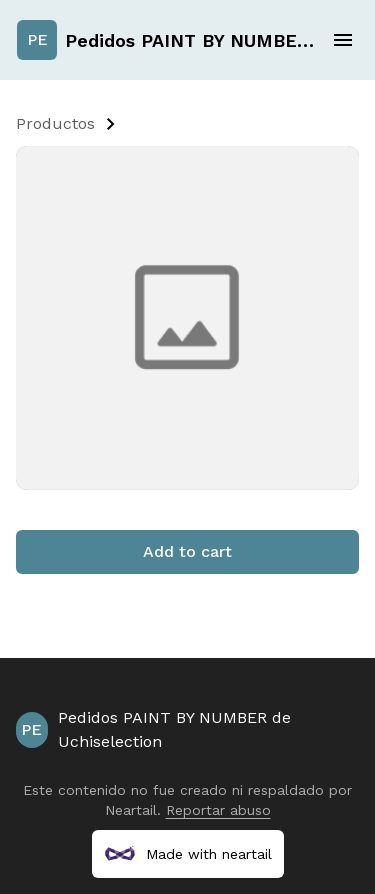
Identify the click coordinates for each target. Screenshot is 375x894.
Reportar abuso (218, 810)
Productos (55, 123)
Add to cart (187, 551)
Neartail (131, 810)
